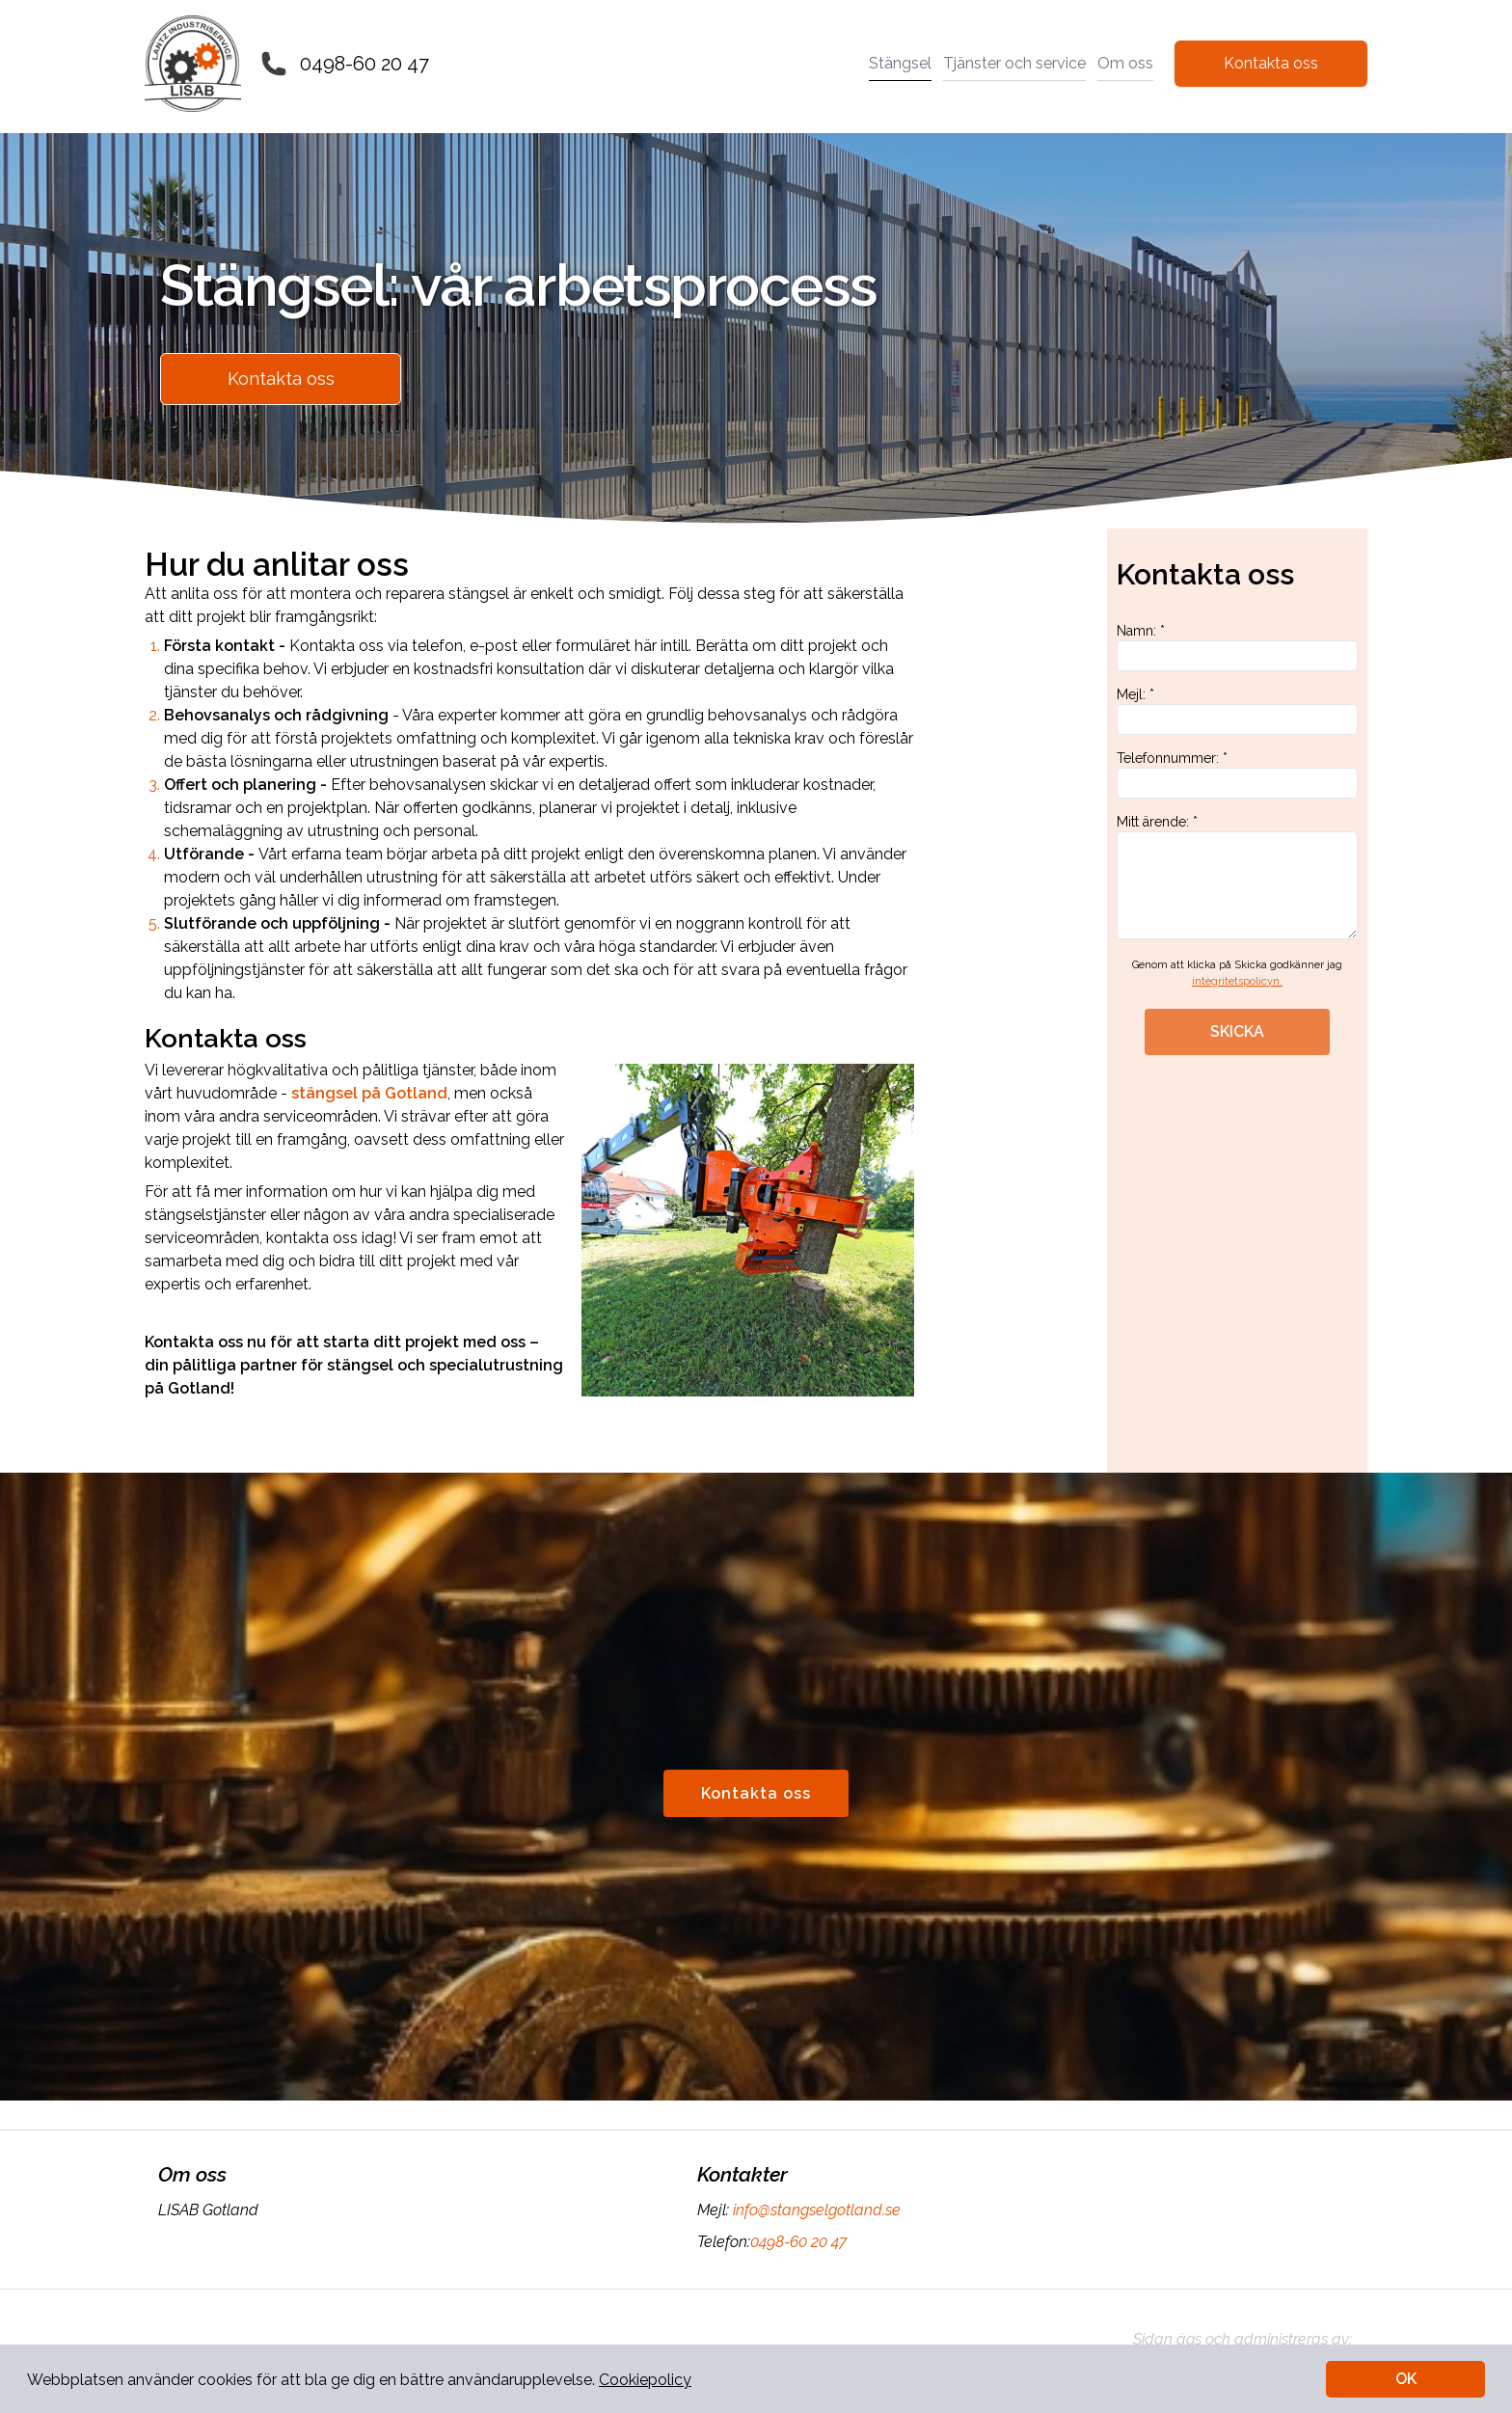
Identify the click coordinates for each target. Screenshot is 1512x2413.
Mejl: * (1237, 711)
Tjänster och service (1014, 63)
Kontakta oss (1271, 63)
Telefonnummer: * (1237, 774)
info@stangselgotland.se (815, 2210)
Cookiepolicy (645, 2380)
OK (1406, 2379)
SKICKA (1237, 1031)
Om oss (1125, 63)
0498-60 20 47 (364, 63)
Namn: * (1237, 647)
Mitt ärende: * (1237, 876)
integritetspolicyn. (1237, 981)
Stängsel (900, 63)
